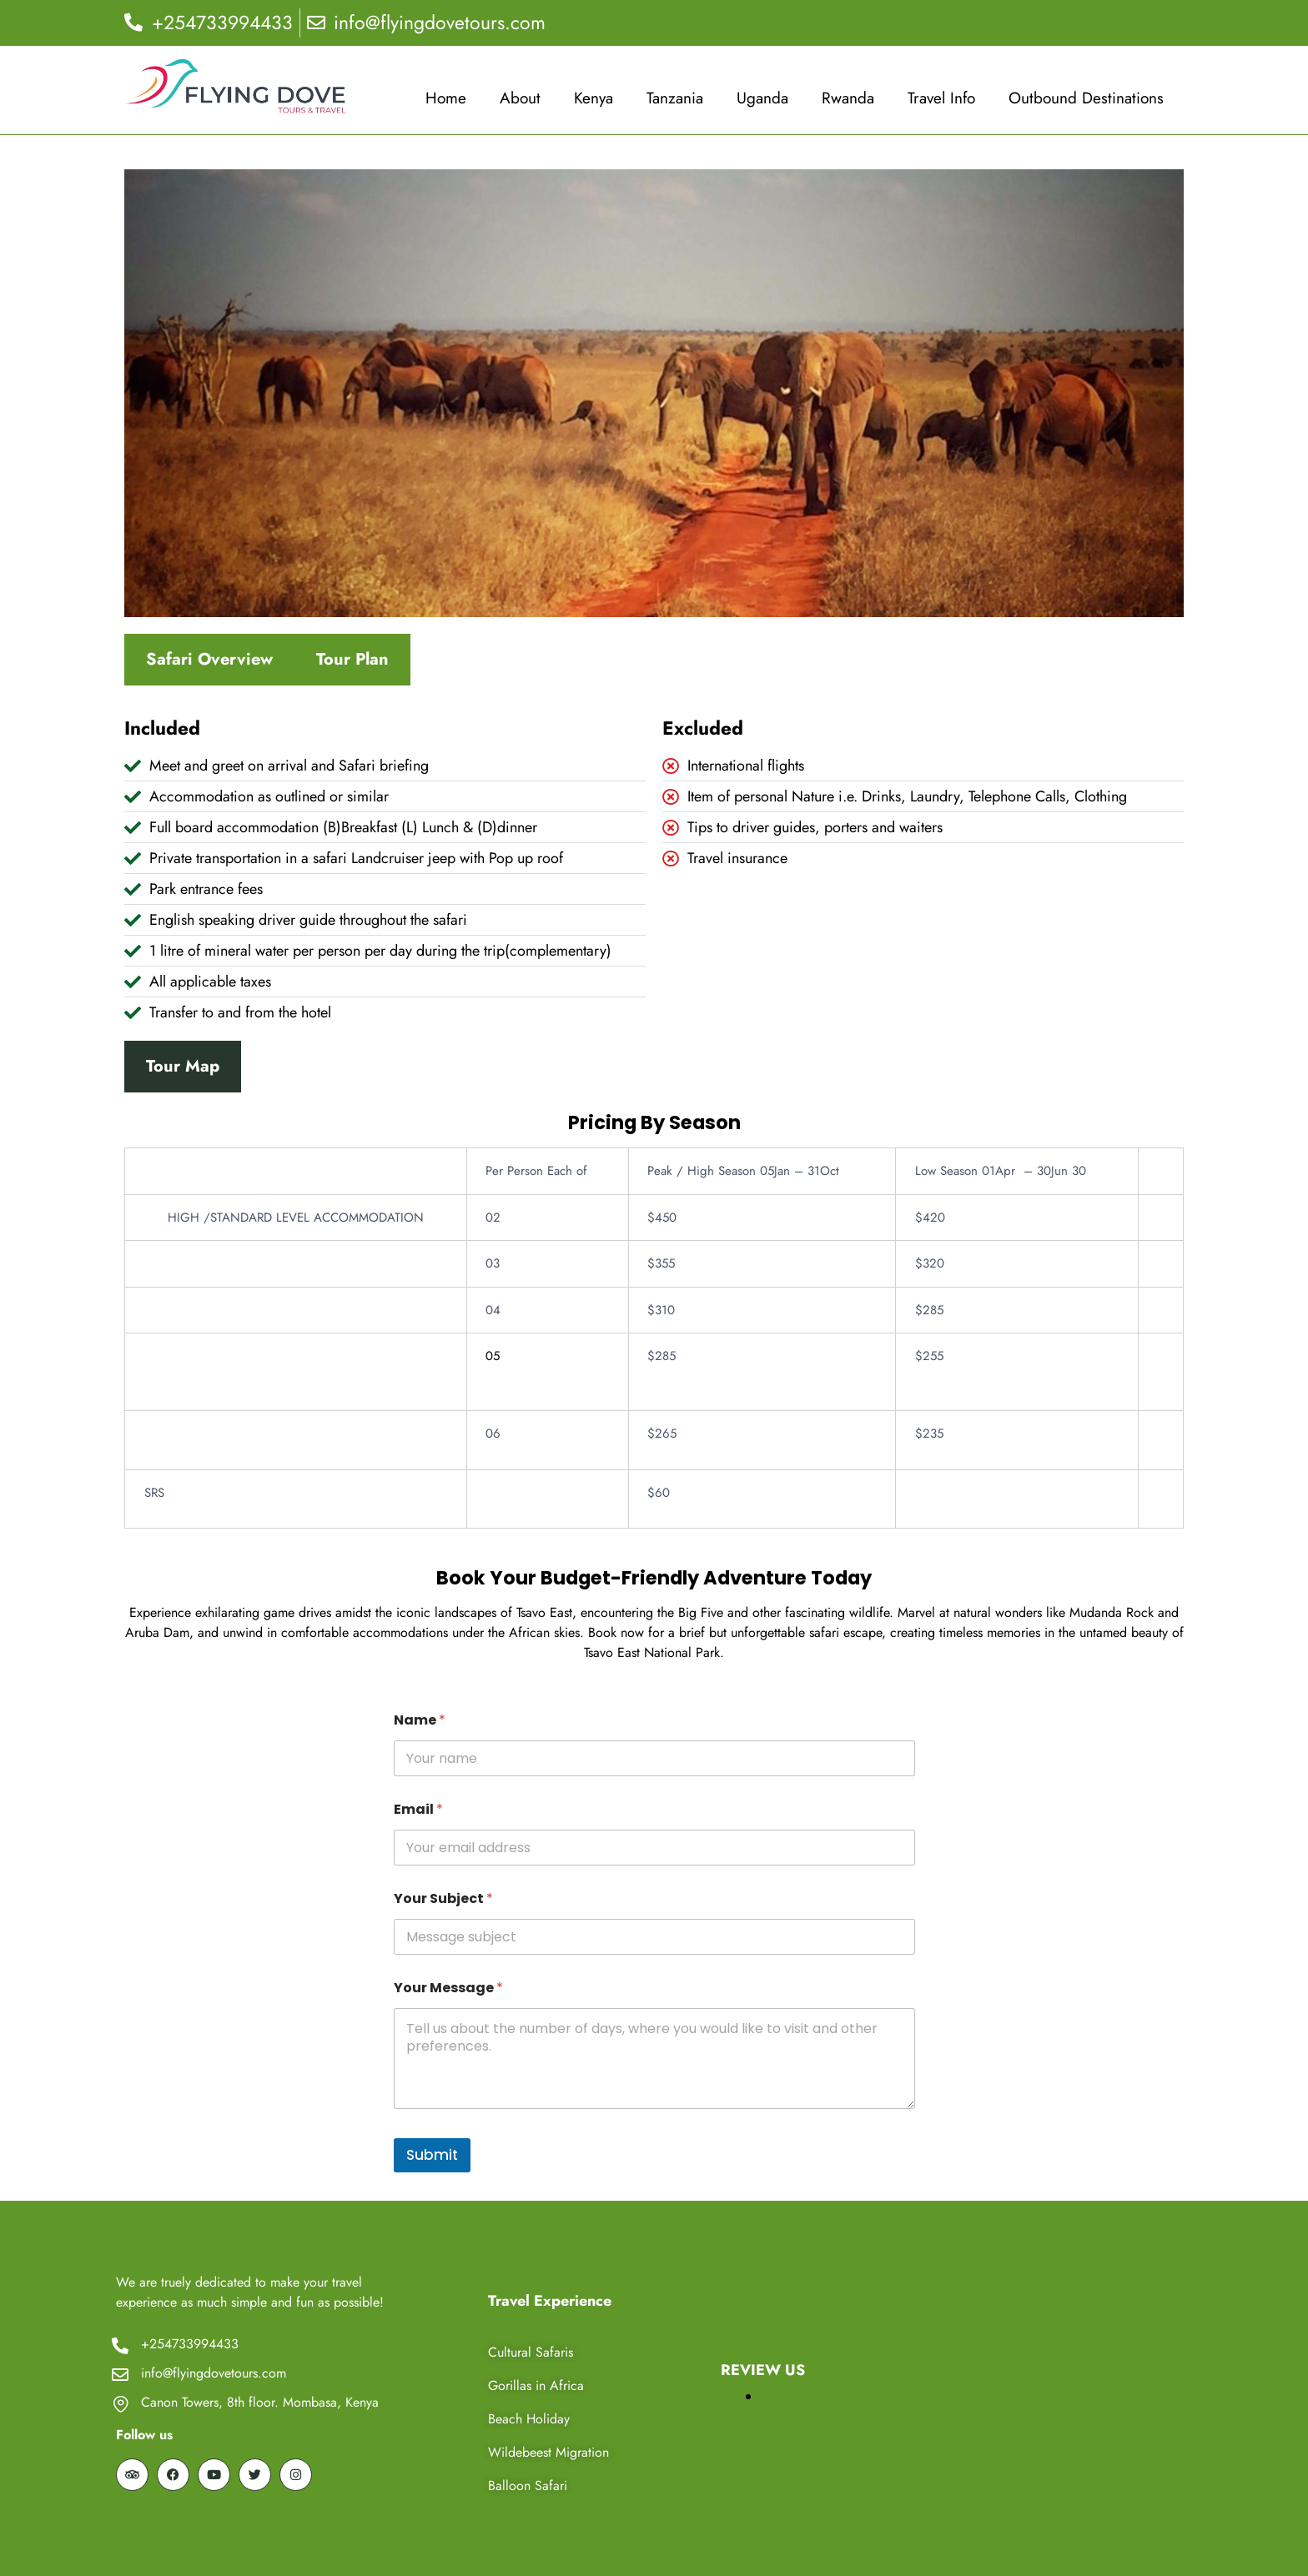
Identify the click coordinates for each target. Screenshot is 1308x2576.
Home (445, 98)
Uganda (762, 98)
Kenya (593, 98)
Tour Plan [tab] (352, 659)
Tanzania (674, 98)
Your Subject (443, 1898)
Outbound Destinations (1086, 98)
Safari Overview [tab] (209, 659)
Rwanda (848, 98)
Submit (432, 2155)
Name (419, 1720)
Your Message (448, 1988)
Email (418, 1809)
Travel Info (941, 98)
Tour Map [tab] (182, 1066)
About (520, 98)
